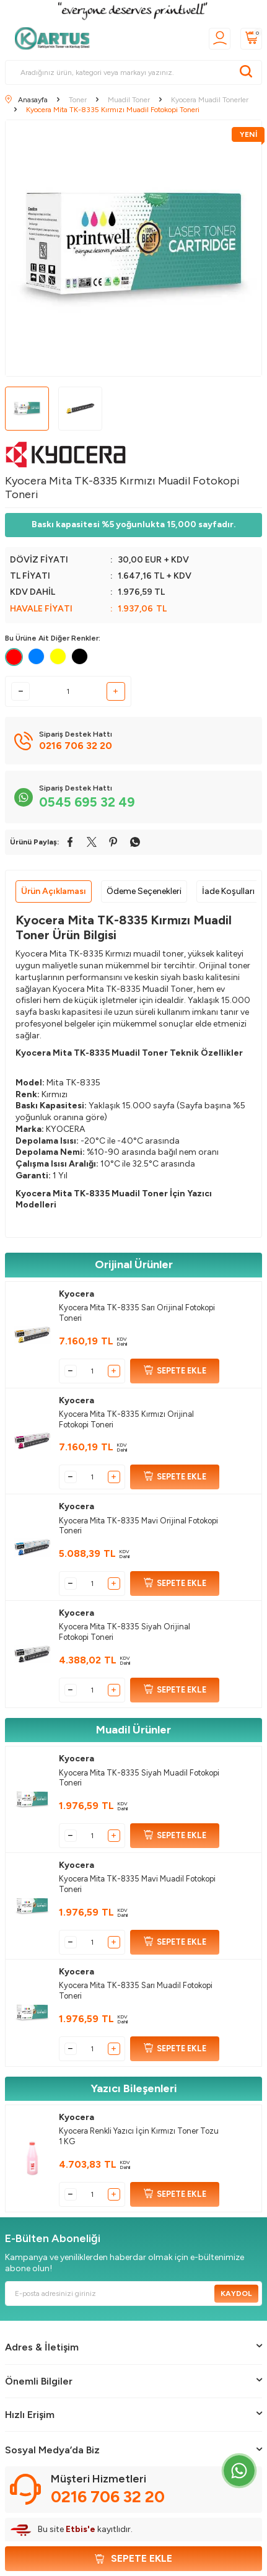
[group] (133, 248)
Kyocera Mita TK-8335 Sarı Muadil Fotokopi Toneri (135, 1990)
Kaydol (236, 2293)
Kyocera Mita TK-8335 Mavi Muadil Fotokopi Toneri (137, 1884)
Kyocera (76, 1294)
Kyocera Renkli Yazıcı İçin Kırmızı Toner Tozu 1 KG (139, 2136)
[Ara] (246, 72)
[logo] (56, 38)
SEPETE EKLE (175, 1371)
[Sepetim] (251, 39)
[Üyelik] (219, 39)
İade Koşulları (228, 891)
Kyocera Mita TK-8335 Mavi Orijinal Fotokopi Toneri (138, 1526)
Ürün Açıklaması (53, 891)
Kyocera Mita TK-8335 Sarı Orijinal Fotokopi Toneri (137, 1313)
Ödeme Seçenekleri (144, 891)
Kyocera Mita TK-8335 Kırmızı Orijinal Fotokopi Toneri (126, 1419)
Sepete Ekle (133, 2558)
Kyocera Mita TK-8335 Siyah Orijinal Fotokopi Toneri (124, 1632)
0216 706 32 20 (108, 2497)
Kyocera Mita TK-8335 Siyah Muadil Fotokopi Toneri (139, 1778)
